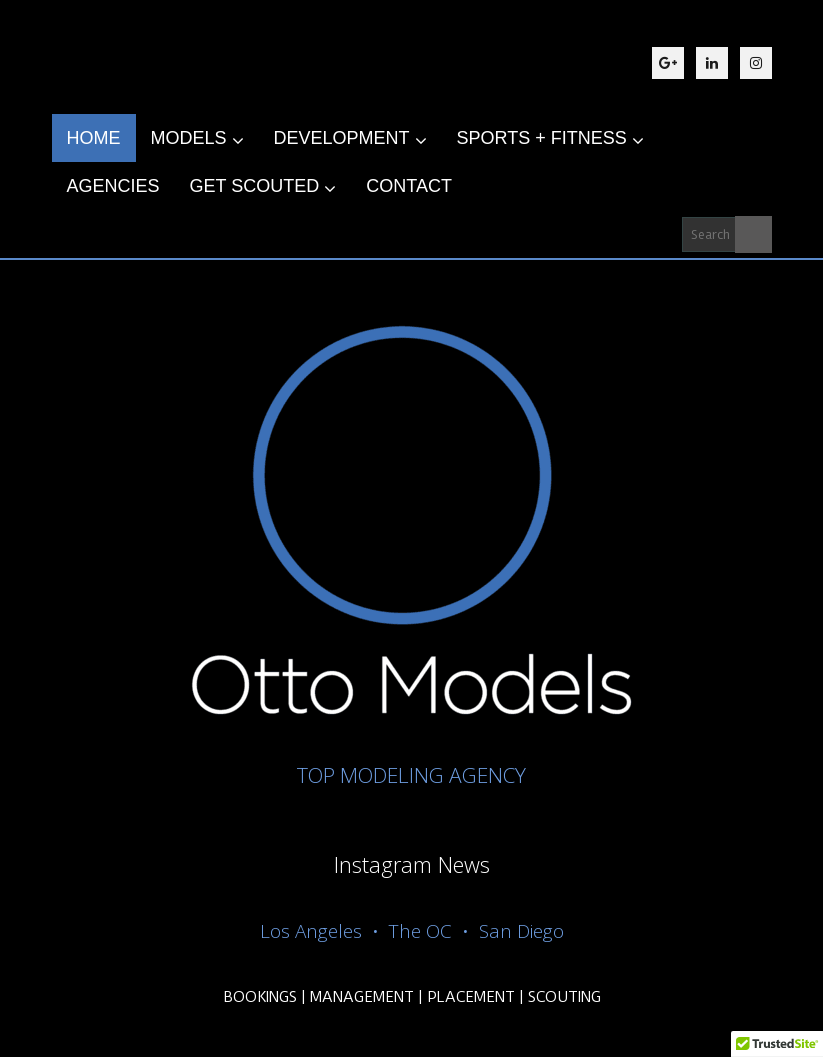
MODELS (197, 139)
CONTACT (409, 186)
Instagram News (412, 864)
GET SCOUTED (263, 187)
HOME (94, 138)
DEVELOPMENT (350, 139)
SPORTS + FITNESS (550, 139)
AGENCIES (113, 186)
